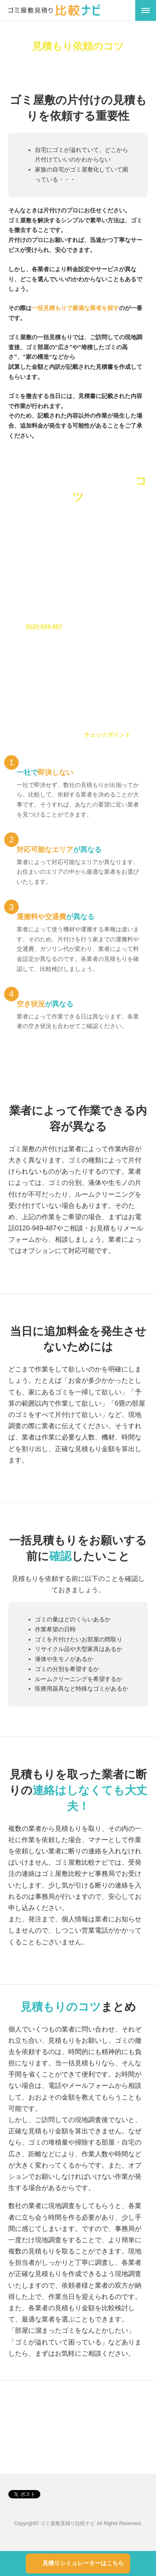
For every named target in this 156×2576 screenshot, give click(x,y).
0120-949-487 (44, 626)
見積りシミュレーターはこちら (83, 2563)
